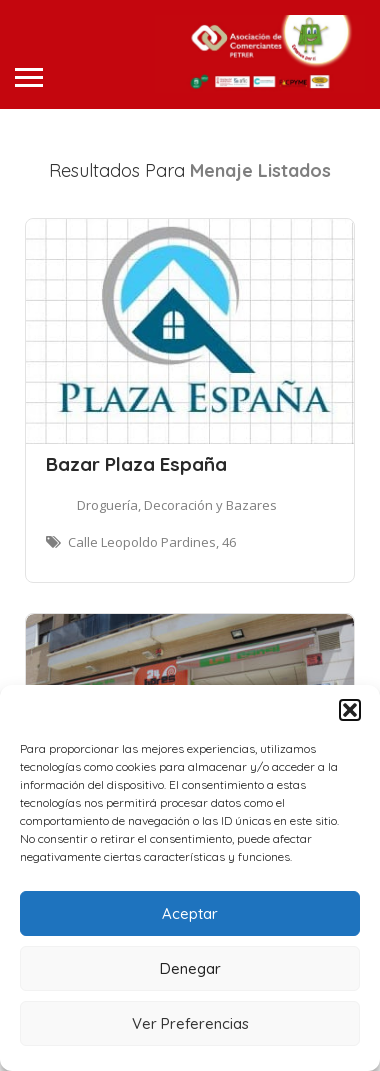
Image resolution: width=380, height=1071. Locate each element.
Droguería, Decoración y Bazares (177, 505)
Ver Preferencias (190, 1023)
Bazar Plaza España (136, 464)
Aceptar (190, 913)
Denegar (190, 968)
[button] (350, 710)
